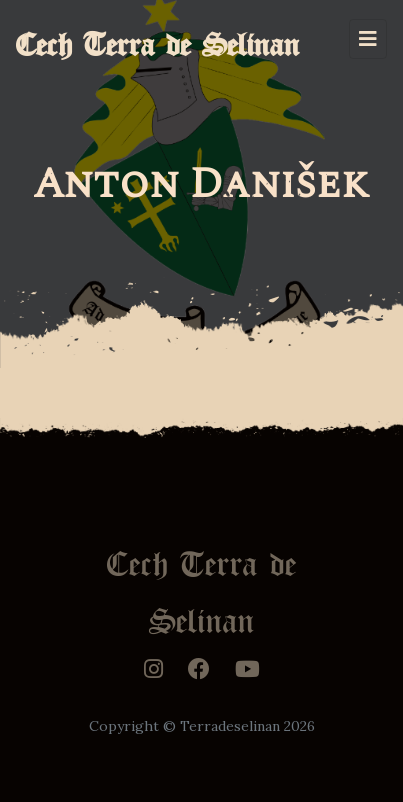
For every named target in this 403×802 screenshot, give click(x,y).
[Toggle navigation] (368, 39)
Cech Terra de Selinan (158, 38)
